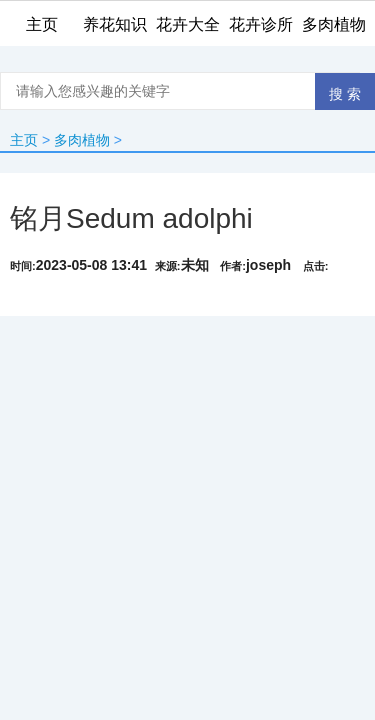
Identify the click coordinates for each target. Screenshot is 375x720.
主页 (24, 140)
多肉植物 (82, 140)
